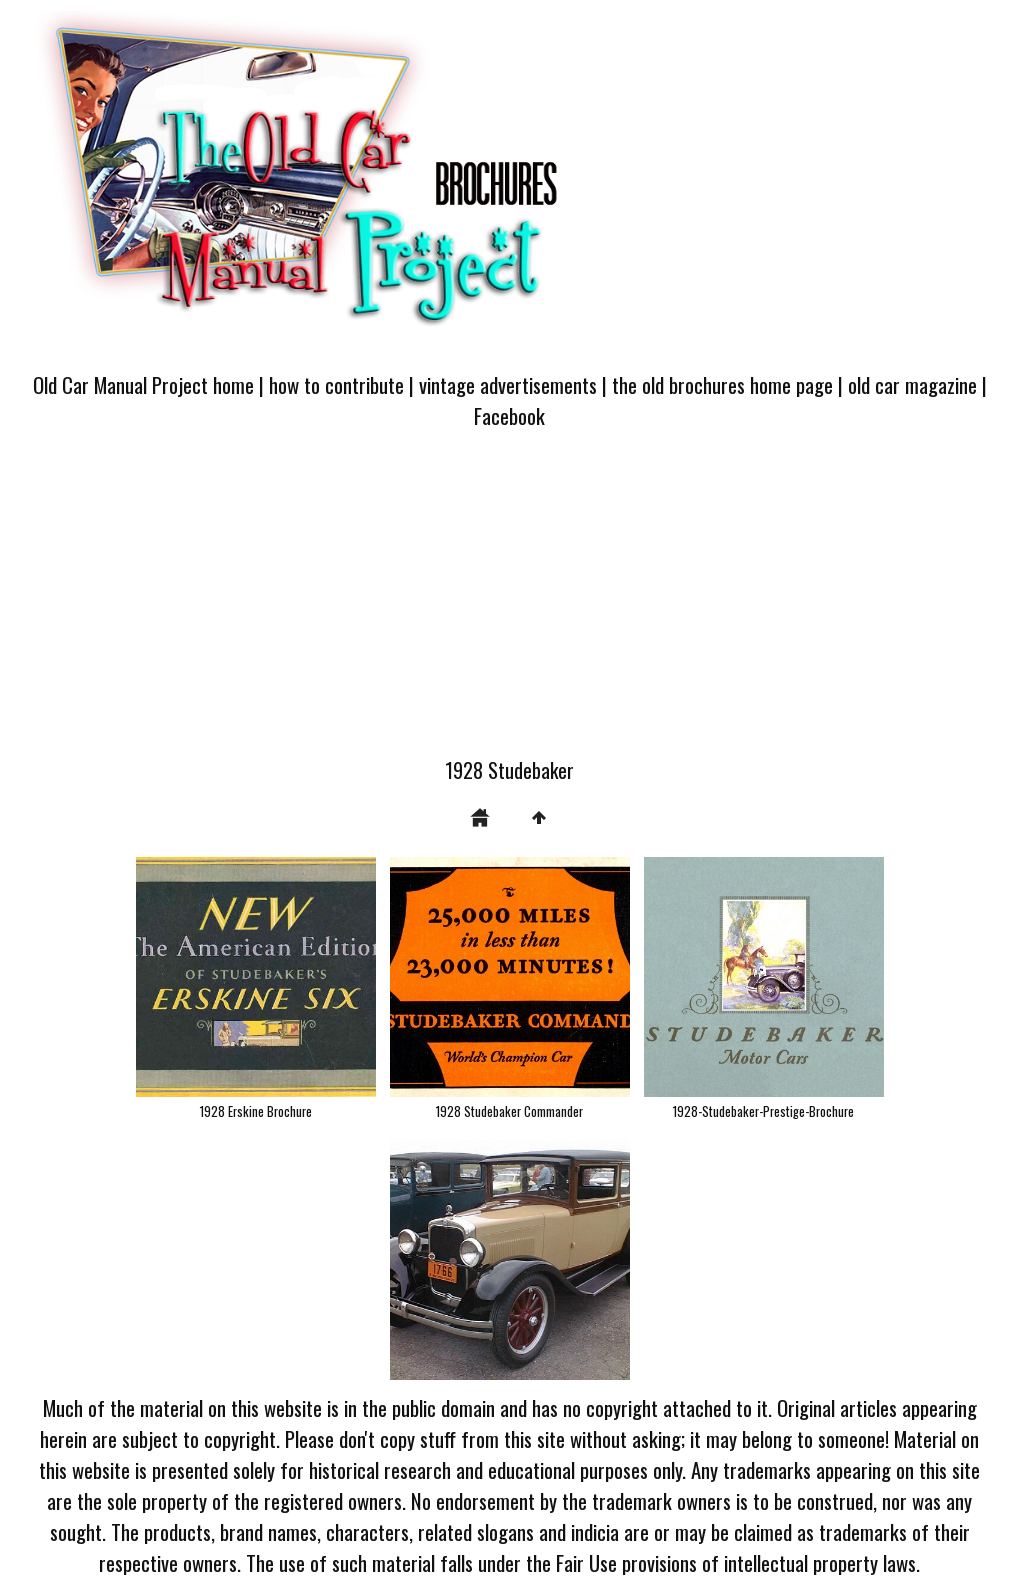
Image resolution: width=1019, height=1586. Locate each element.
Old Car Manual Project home (143, 384)
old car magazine (912, 384)
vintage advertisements (508, 384)
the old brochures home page (722, 384)
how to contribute (336, 384)
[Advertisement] (509, 605)
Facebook (509, 415)
